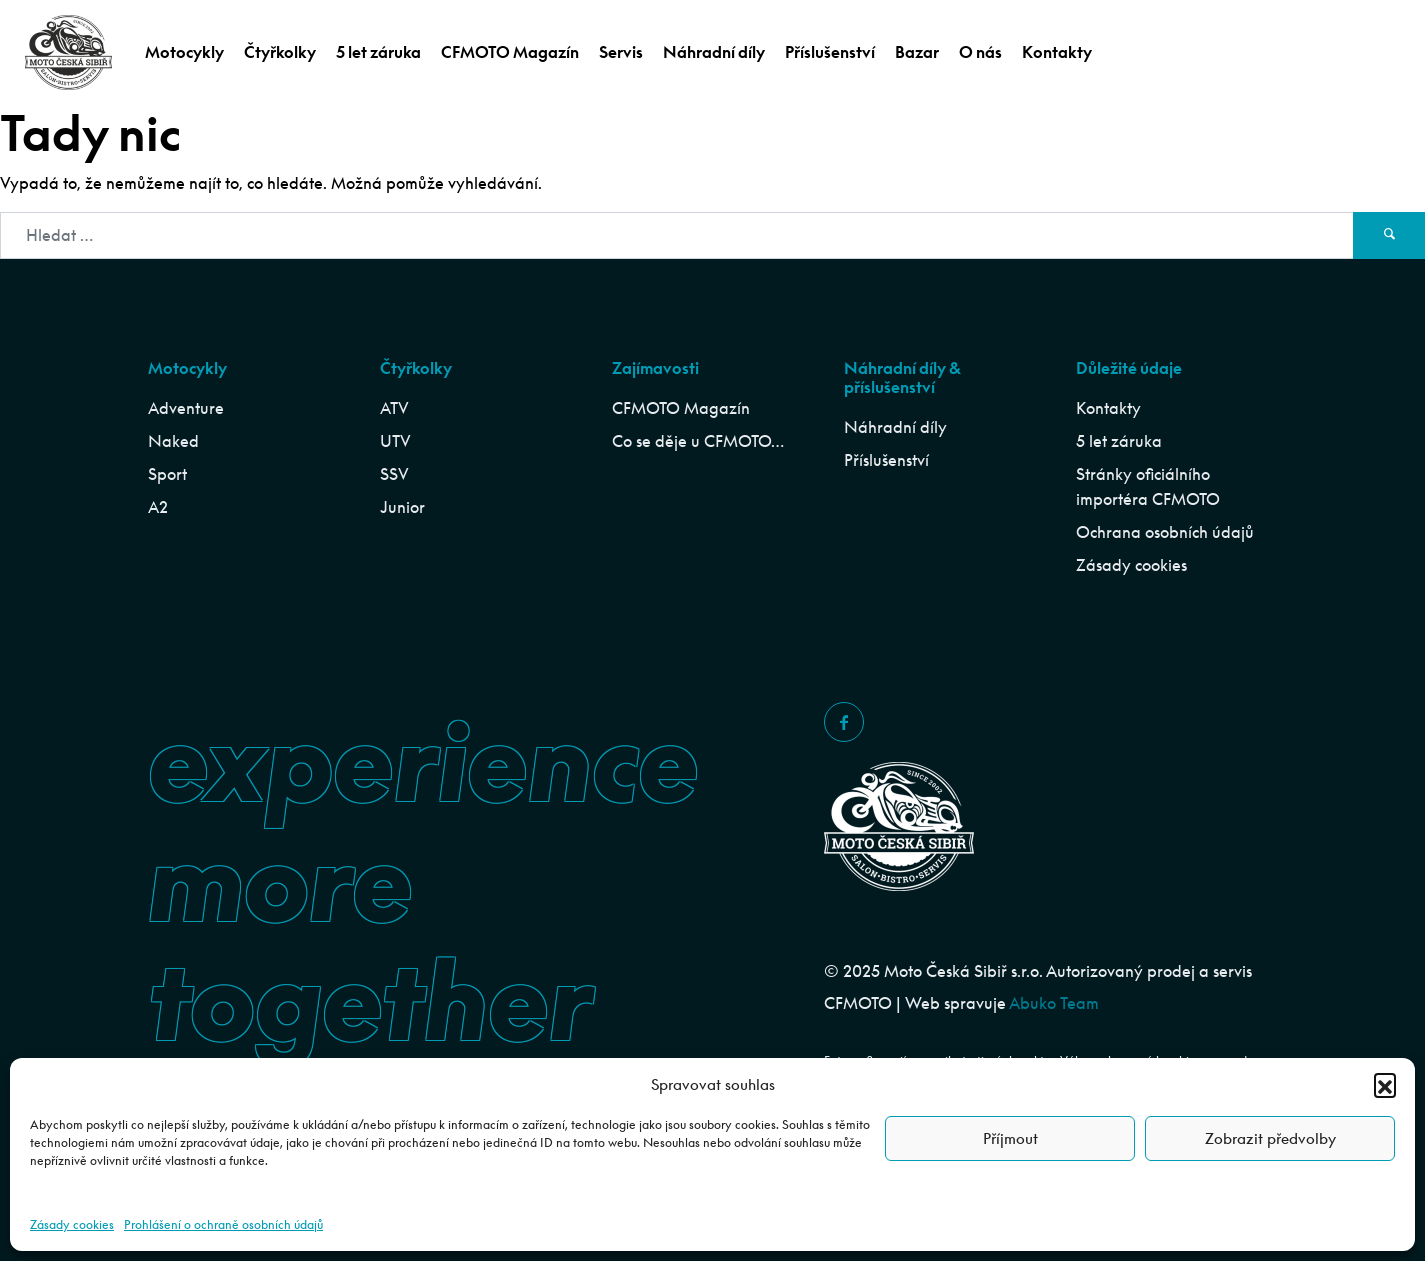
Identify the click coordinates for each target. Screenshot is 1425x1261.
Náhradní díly (714, 52)
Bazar (917, 52)
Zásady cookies (72, 1224)
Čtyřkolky (280, 52)
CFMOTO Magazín (510, 52)
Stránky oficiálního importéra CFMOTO (1148, 486)
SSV (394, 474)
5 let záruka (378, 52)
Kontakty (1057, 52)
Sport (167, 474)
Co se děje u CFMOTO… (698, 441)
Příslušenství (830, 52)
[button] (1385, 1084)
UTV (395, 441)
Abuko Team (1054, 1003)
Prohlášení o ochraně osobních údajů (223, 1224)
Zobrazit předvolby (1270, 1138)
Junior (402, 507)
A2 (158, 507)
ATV (394, 408)
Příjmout (1010, 1138)
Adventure (186, 408)
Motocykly (184, 52)
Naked (173, 441)
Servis (621, 52)
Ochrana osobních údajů (1165, 532)
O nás (980, 52)
